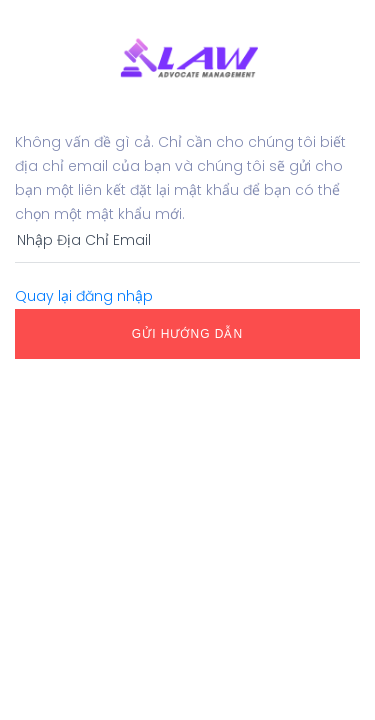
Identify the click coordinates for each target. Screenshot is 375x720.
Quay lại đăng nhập (84, 296)
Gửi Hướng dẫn (187, 334)
